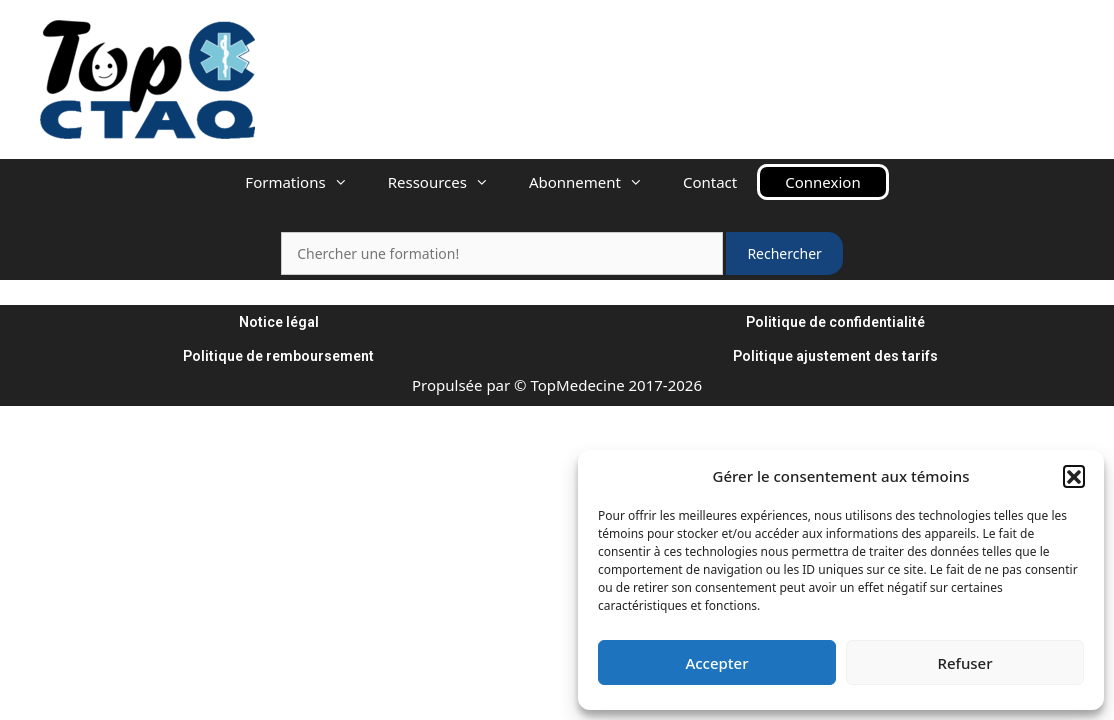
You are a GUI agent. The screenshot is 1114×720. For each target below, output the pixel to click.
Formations (306, 182)
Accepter (716, 663)
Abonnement (596, 182)
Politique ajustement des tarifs (835, 356)
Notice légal (279, 322)
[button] (1074, 476)
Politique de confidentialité (835, 322)
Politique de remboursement (278, 356)
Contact (710, 182)
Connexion (822, 182)
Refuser (964, 663)
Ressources (448, 182)
